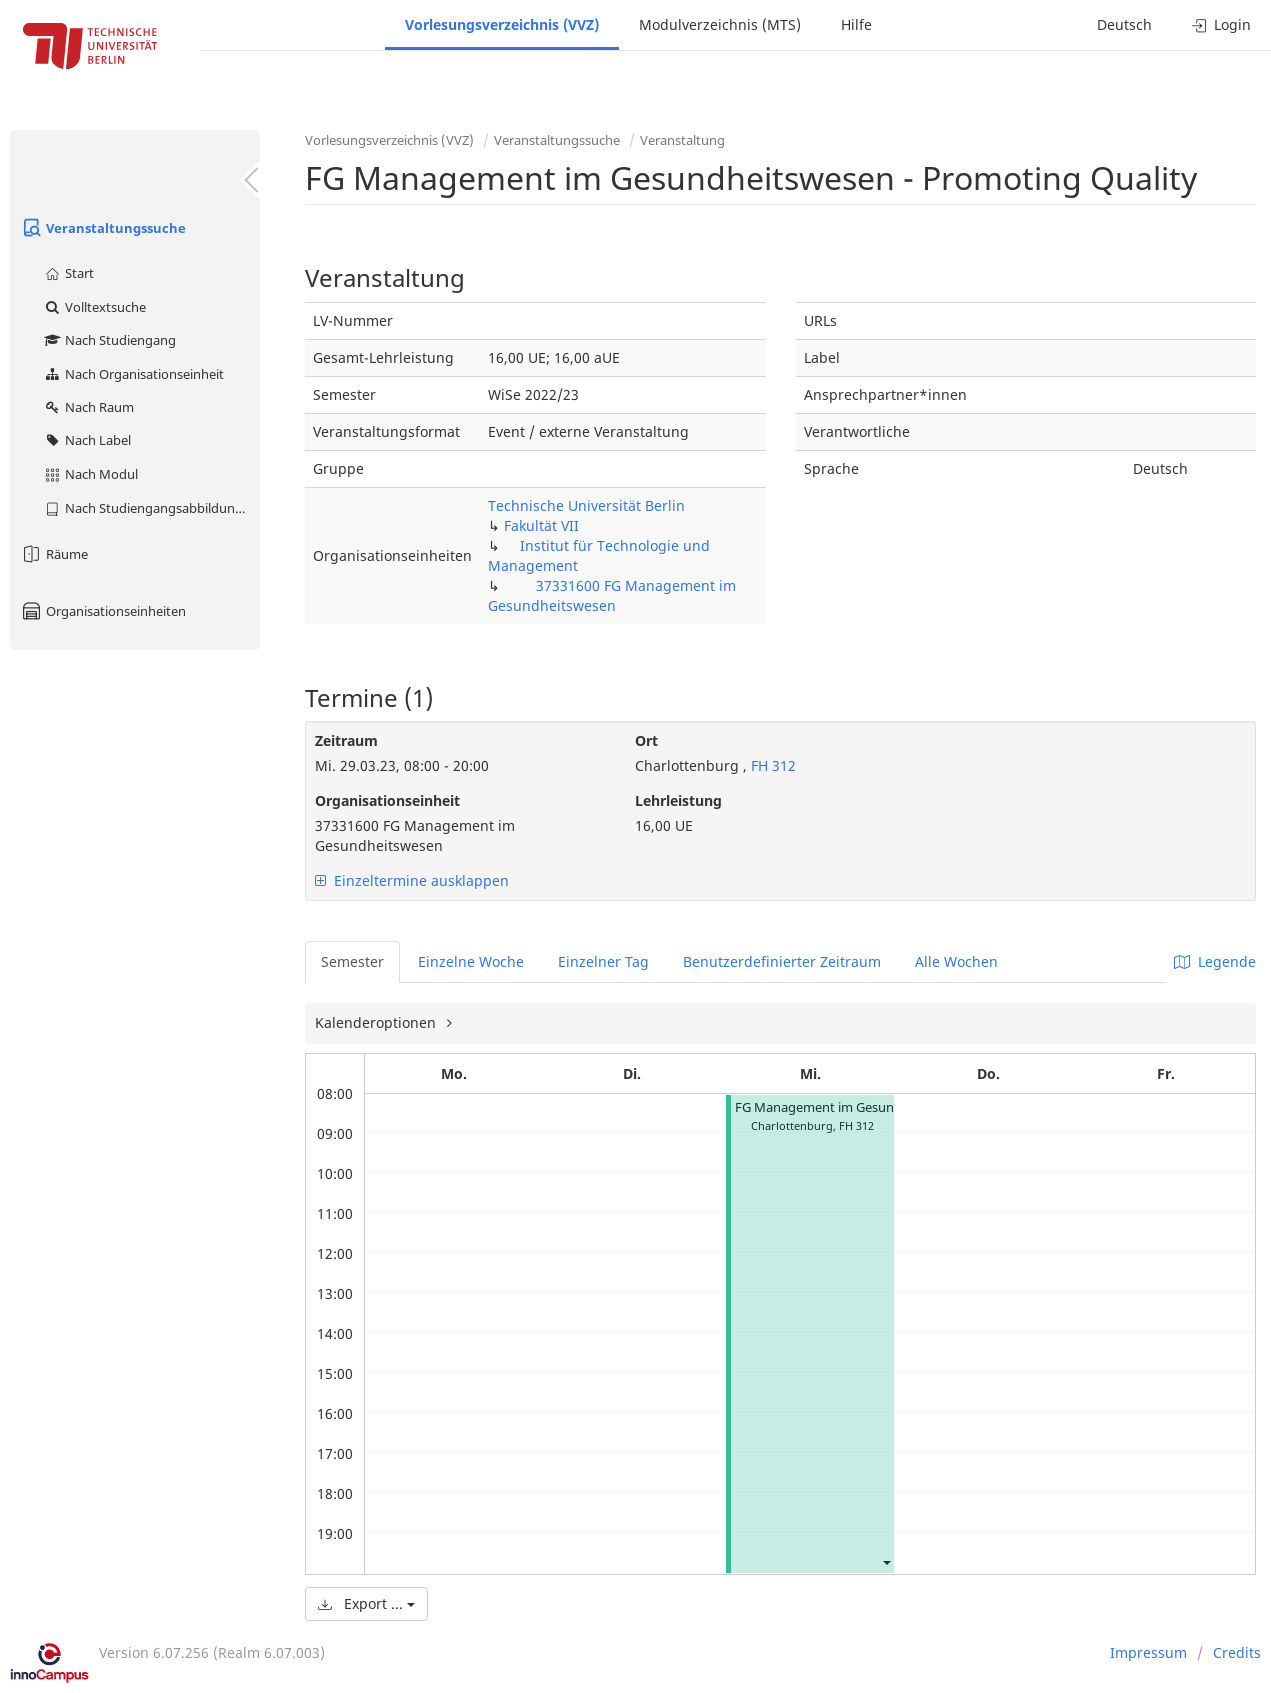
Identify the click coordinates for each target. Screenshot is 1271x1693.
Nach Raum (88, 407)
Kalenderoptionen (377, 1022)
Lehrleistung (678, 800)
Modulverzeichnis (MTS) (720, 24)
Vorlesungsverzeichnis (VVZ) (502, 24)
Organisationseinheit (387, 800)
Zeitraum (346, 740)
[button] (886, 1561)
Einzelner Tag (603, 961)
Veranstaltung (682, 140)
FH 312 (771, 765)
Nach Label (87, 440)
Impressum (1148, 1652)
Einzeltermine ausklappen (412, 880)
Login (1221, 24)
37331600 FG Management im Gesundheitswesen (612, 595)
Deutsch (1124, 24)
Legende (1215, 961)
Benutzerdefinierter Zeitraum (782, 961)
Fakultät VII (541, 525)
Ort (646, 740)
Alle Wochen (956, 961)
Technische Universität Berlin (586, 505)
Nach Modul (90, 474)
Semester (352, 961)
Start (68, 273)
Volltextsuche (94, 307)
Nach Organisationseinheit (133, 374)
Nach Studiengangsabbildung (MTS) (151, 508)
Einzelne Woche (471, 961)
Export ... (366, 1603)
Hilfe (856, 24)
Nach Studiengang (109, 340)
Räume (54, 554)
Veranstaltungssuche (103, 228)
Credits (1237, 1652)
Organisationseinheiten (103, 611)
